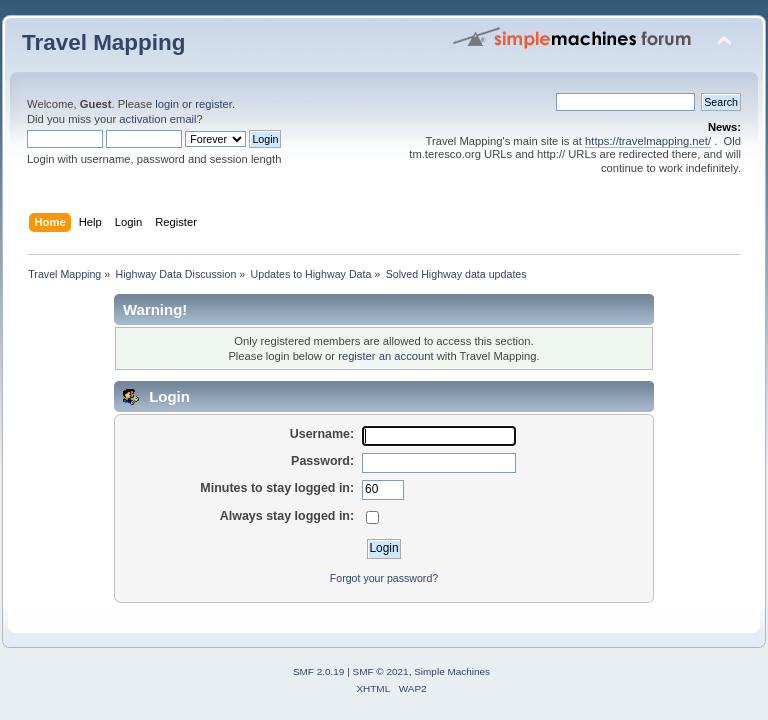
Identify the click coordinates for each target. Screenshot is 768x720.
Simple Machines (452, 671)
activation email (157, 119)
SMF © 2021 (381, 671)
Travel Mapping (103, 42)
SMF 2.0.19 (319, 671)
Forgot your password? (384, 578)
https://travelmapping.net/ (648, 141)
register (213, 104)
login (167, 104)
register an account (385, 356)
